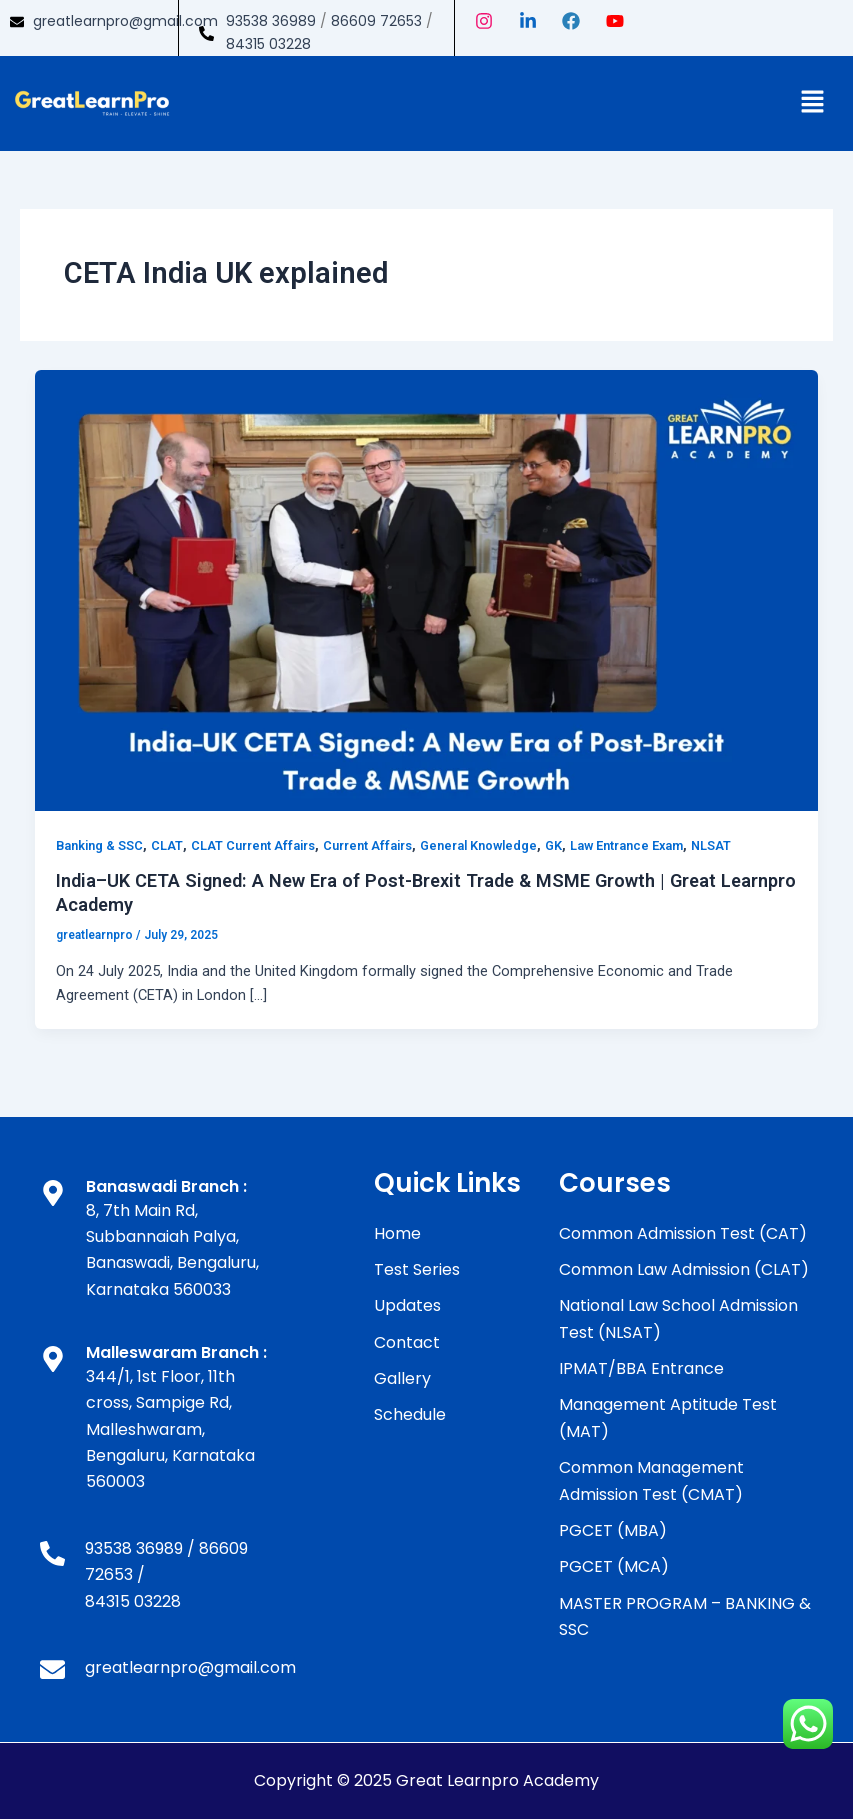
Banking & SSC (99, 845)
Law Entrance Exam (626, 845)
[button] (813, 103)
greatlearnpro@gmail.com (125, 21)
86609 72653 (376, 21)
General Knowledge (478, 845)
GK (553, 845)
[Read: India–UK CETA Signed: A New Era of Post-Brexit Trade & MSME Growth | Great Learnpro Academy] (427, 590)
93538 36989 (271, 21)
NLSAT (711, 845)
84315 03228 (268, 44)
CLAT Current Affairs (253, 845)
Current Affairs (367, 845)
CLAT (167, 845)
